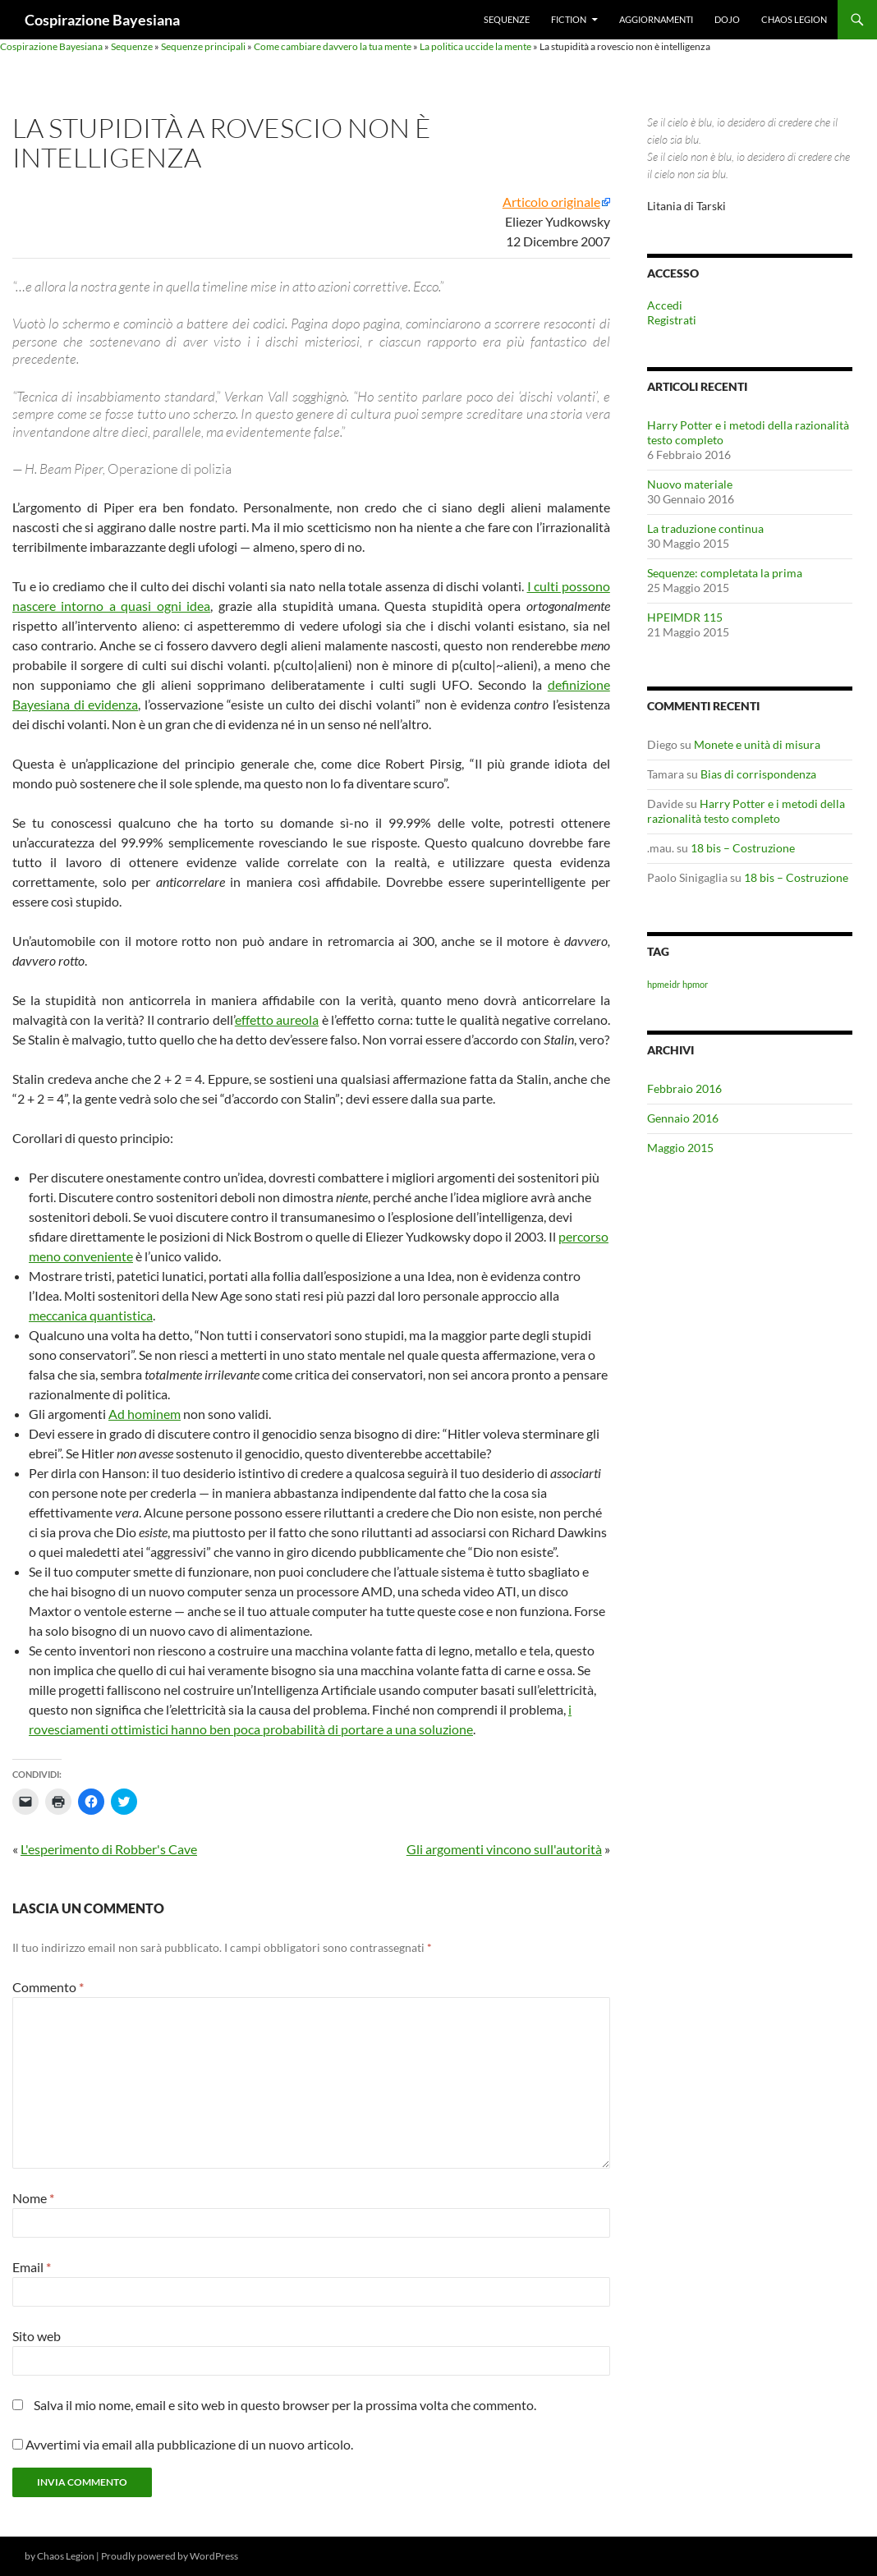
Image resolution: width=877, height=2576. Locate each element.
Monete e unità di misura (757, 744)
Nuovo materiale (689, 484)
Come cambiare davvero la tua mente (332, 46)
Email (31, 2267)
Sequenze (507, 19)
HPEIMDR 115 (685, 617)
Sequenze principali (203, 46)
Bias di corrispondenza (758, 774)
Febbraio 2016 (684, 1088)
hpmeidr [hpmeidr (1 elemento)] (663, 984)
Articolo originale (551, 202)
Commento (48, 1987)
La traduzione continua (705, 528)
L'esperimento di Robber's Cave (109, 1849)
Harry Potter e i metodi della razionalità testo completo (746, 811)
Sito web (36, 2336)
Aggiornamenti (656, 19)
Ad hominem (144, 1413)
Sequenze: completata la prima (724, 573)
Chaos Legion (794, 19)
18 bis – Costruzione (743, 848)
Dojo (727, 19)
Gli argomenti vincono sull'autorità (504, 1849)
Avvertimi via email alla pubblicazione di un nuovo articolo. (189, 2444)
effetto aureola (277, 1019)
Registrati (671, 320)
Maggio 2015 (680, 1148)
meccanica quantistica (91, 1315)
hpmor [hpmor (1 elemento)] (695, 984)
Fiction (568, 19)
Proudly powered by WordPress (169, 2556)
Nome (33, 2198)
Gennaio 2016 (683, 1118)
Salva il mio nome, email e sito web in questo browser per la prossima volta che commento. (285, 2405)
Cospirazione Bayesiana (102, 20)
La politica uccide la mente (475, 46)
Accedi (664, 305)
